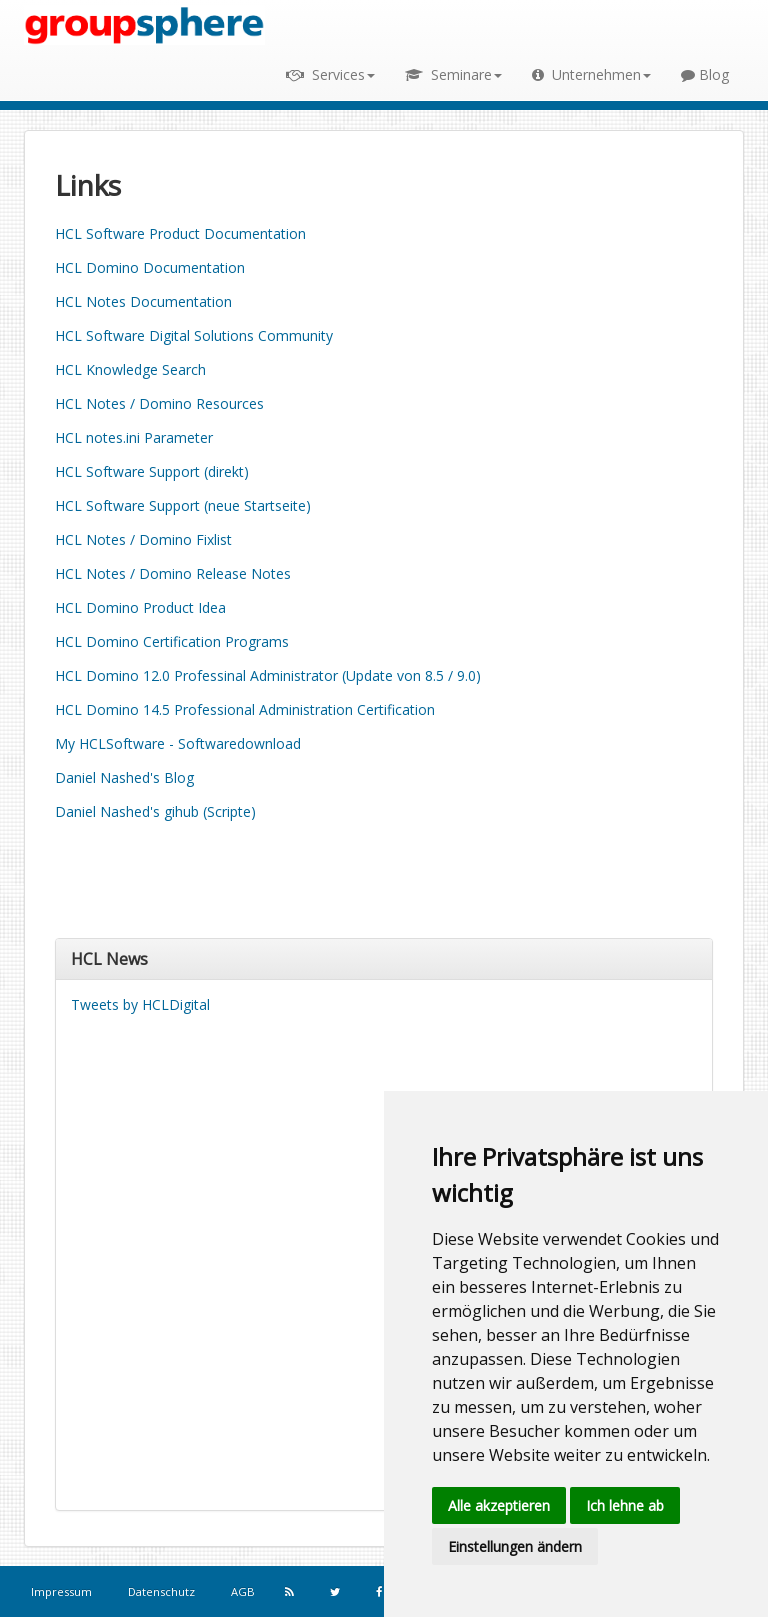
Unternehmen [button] (591, 74)
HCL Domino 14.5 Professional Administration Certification (245, 709)
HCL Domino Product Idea (140, 607)
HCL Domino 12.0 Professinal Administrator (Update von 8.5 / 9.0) (268, 675)
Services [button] (330, 74)
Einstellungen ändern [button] (515, 1546)
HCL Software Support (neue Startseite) (183, 505)
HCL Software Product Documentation (180, 233)
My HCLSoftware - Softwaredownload (178, 743)
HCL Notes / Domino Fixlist (143, 539)
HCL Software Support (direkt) (152, 471)
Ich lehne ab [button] (625, 1505)
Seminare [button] (453, 74)
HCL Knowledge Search (130, 369)
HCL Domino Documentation (150, 267)
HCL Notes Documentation (143, 301)
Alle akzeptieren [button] (499, 1505)
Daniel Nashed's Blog (124, 777)
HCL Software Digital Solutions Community (194, 335)
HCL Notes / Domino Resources (159, 403)
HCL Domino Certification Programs (172, 641)
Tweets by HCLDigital (140, 1004)
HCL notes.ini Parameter (134, 437)
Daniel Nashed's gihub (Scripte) (155, 811)
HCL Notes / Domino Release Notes (173, 573)
